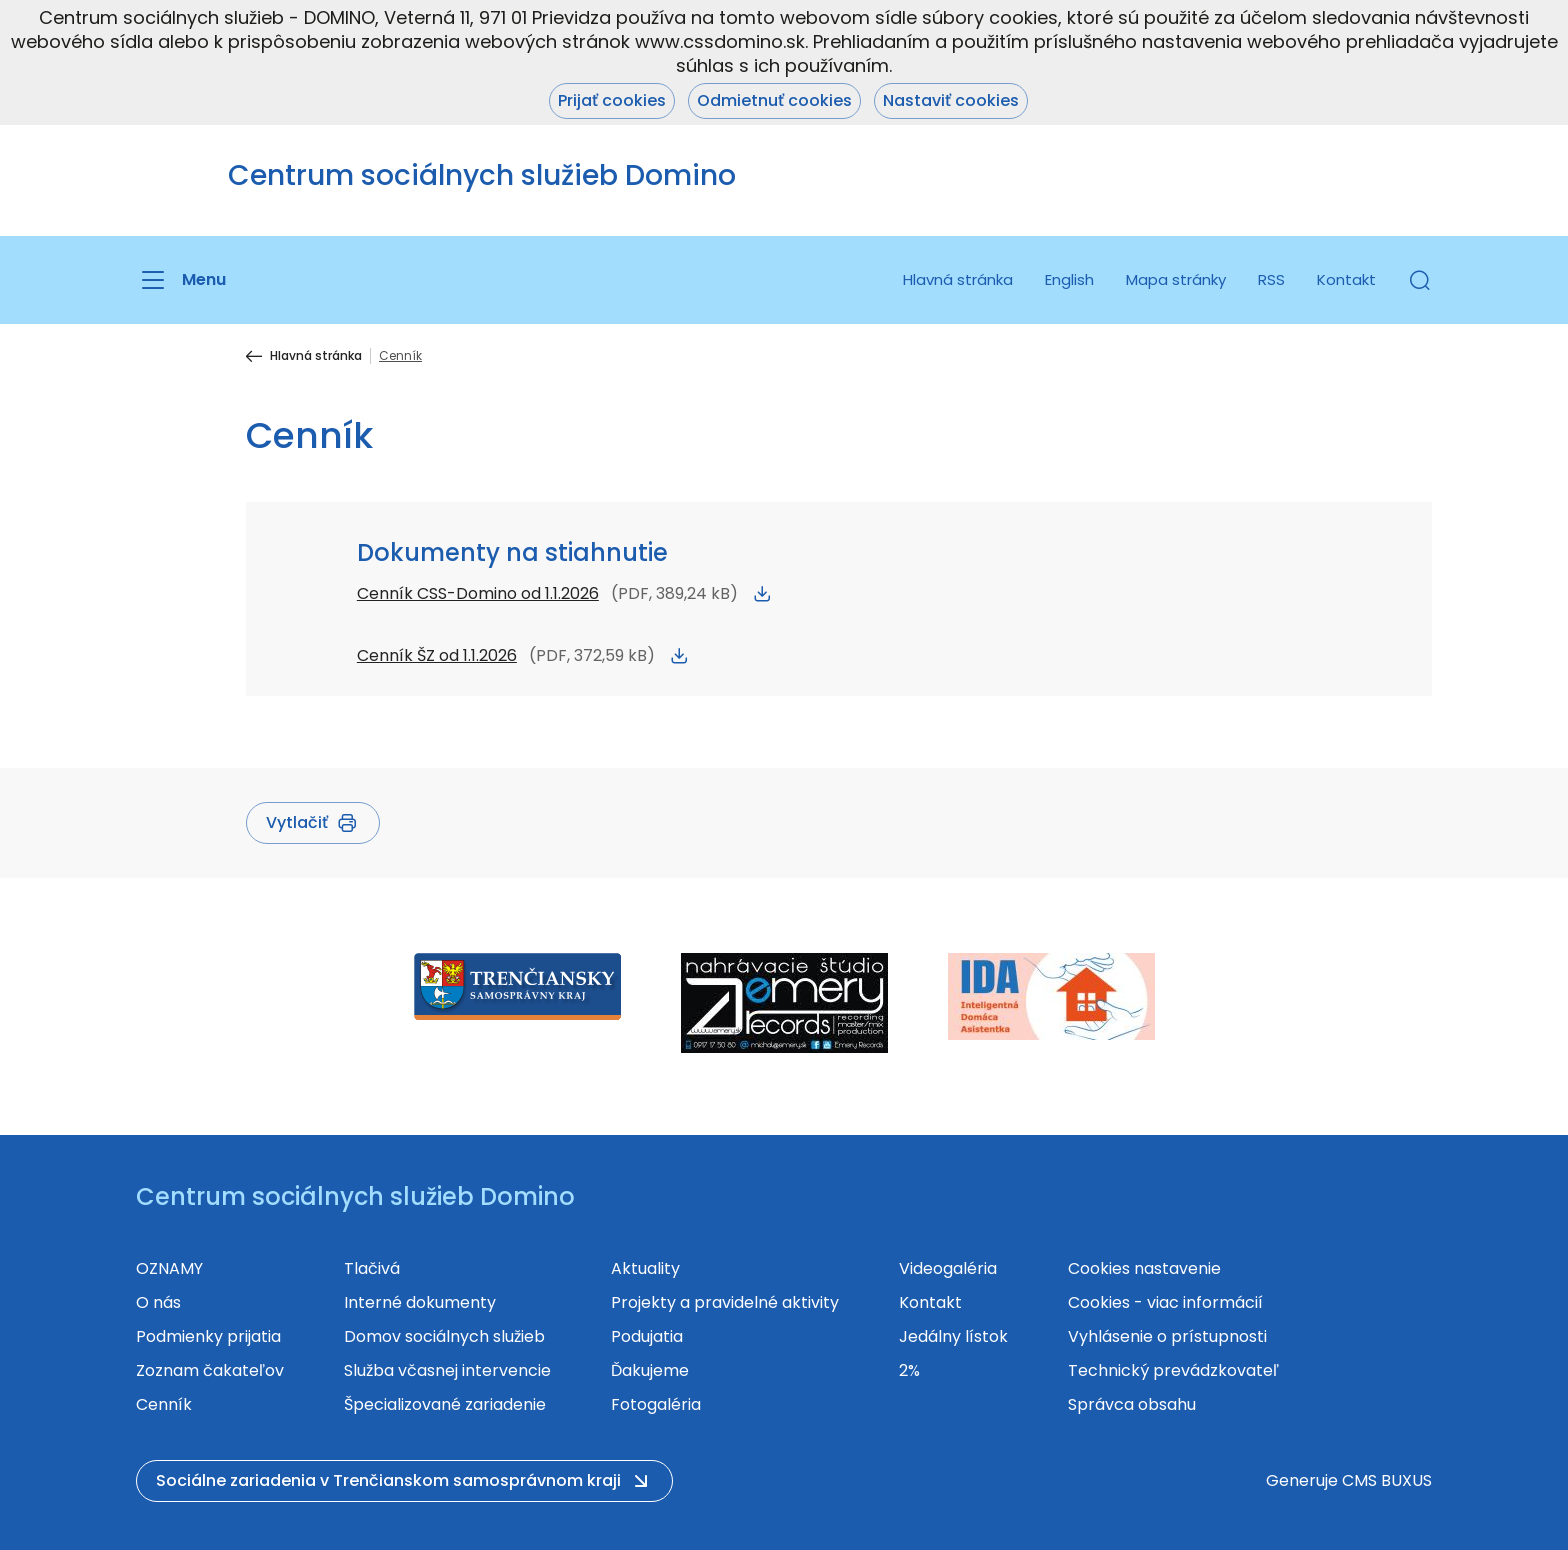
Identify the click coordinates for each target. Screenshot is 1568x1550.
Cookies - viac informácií (1165, 1302)
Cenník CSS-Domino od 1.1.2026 (478, 593)
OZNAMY (169, 1268)
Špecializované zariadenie (445, 1404)
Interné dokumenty (420, 1302)
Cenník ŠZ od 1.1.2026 (437, 655)
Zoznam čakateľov (210, 1370)
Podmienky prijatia (208, 1336)
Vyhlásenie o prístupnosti (1167, 1336)
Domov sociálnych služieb (444, 1336)
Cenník (164, 1404)
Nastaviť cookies (951, 100)
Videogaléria (948, 1268)
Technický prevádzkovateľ (1173, 1370)
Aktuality (645, 1268)
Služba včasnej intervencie (447, 1370)
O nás (158, 1302)
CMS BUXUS (1387, 1480)
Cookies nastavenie (1144, 1268)
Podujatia (647, 1336)
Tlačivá (372, 1268)
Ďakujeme (650, 1370)
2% (909, 1370)
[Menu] (181, 280)
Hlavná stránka (958, 279)
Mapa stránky (1176, 279)
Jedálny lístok (953, 1336)
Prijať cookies (612, 100)
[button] (1420, 280)
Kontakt (1346, 279)
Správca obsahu (1132, 1404)
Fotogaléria (656, 1404)
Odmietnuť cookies (774, 100)
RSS (1271, 279)
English (1069, 279)
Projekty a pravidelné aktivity (725, 1302)
